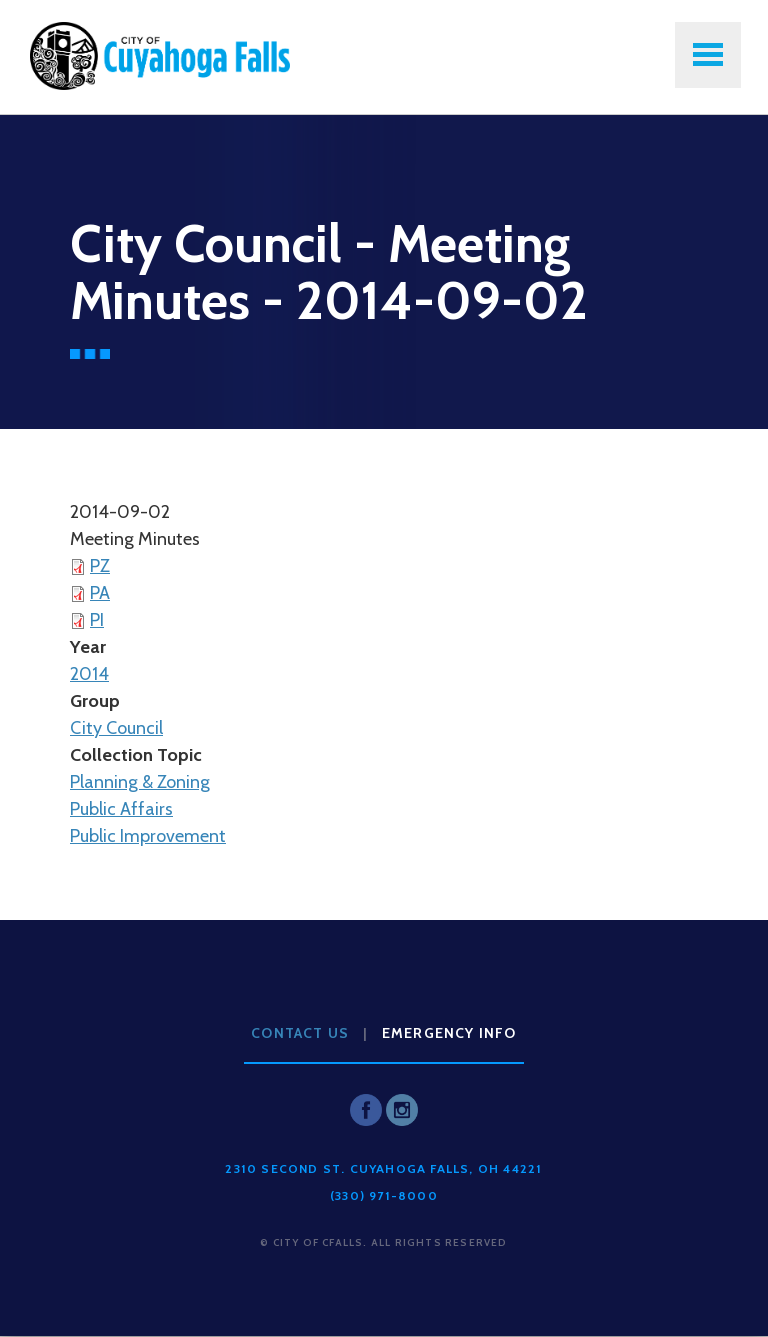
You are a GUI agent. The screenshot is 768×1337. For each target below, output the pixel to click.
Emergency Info (449, 1033)
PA (100, 593)
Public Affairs (121, 809)
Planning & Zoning (140, 782)
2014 (89, 674)
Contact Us (300, 1033)
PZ (100, 566)
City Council (116, 728)
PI (97, 620)
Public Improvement (148, 836)
